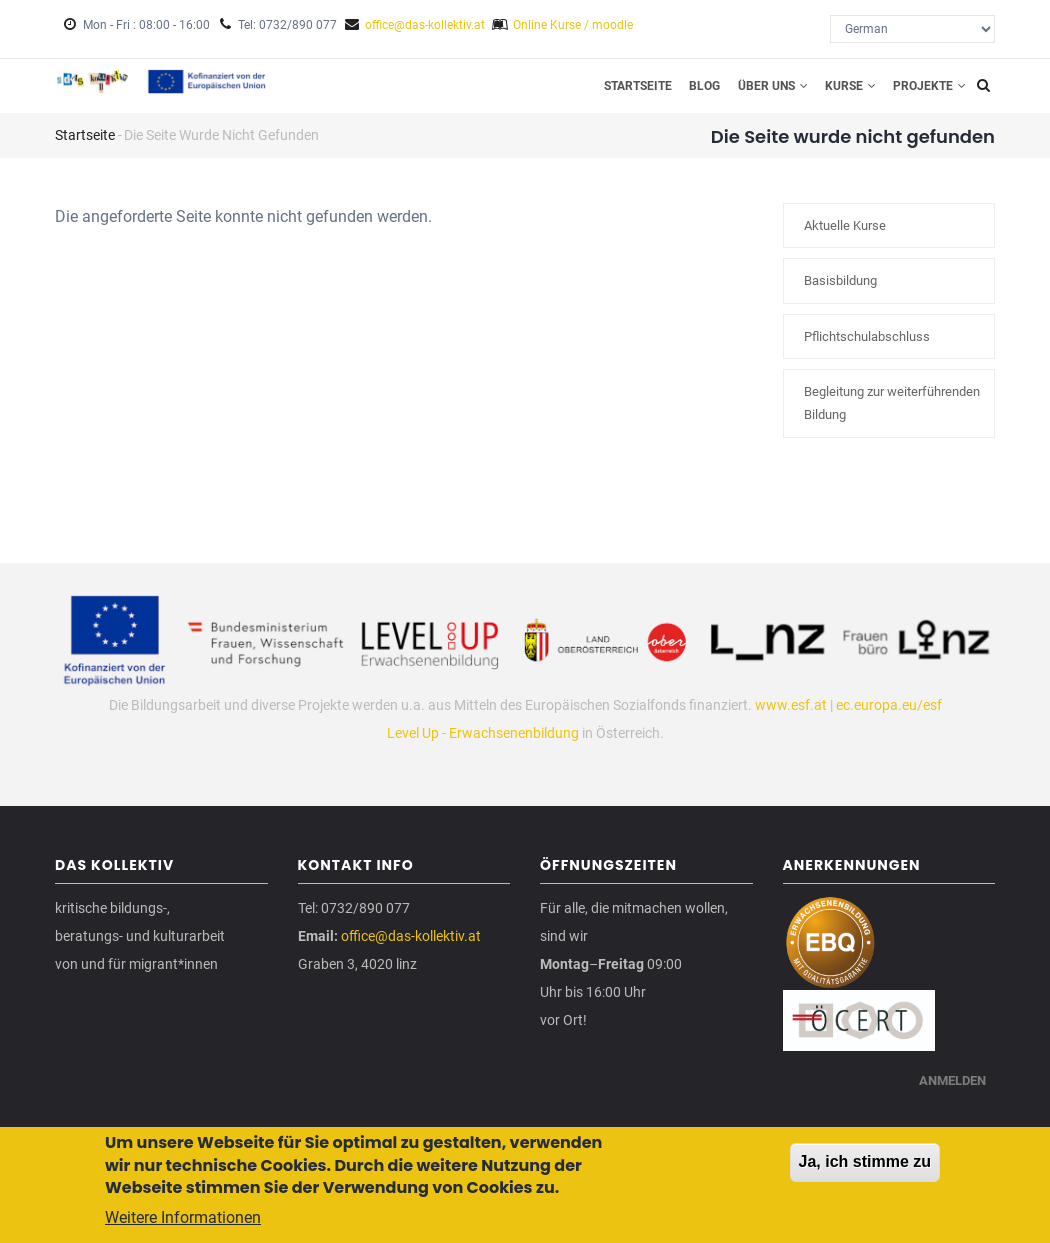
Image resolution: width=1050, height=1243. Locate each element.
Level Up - (418, 744)
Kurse (840, 91)
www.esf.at (791, 716)
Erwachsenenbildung (514, 744)
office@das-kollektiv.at (425, 25)
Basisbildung (840, 292)
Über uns (756, 91)
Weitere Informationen (183, 1222)
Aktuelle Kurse (845, 237)
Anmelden (951, 1099)
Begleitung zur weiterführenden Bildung (892, 415)
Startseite (608, 91)
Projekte (926, 91)
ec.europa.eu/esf (889, 716)
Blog (681, 91)
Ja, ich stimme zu (865, 1166)
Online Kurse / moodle (573, 25)
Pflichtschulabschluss (867, 347)
